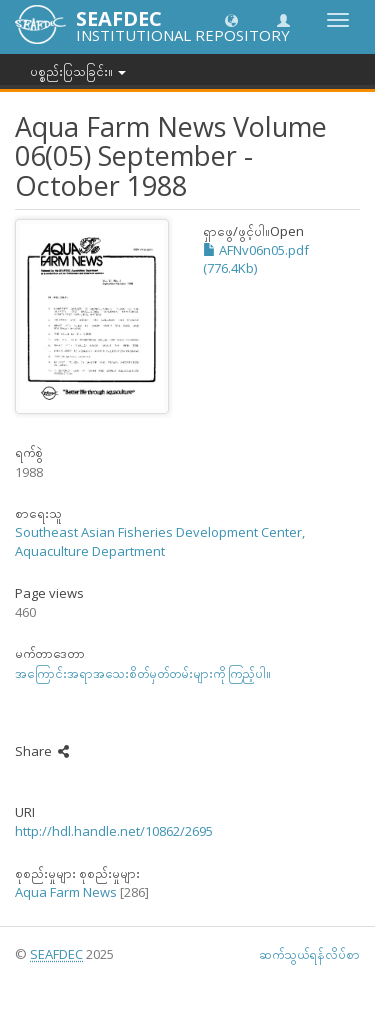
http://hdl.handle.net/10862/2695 (114, 831)
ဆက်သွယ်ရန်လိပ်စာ (309, 954)
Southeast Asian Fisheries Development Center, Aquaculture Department (160, 541)
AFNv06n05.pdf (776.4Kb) (256, 259)
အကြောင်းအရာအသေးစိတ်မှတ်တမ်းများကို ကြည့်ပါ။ (143, 673)
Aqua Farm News (66, 892)
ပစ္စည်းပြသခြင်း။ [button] (78, 71)
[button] (231, 19)
